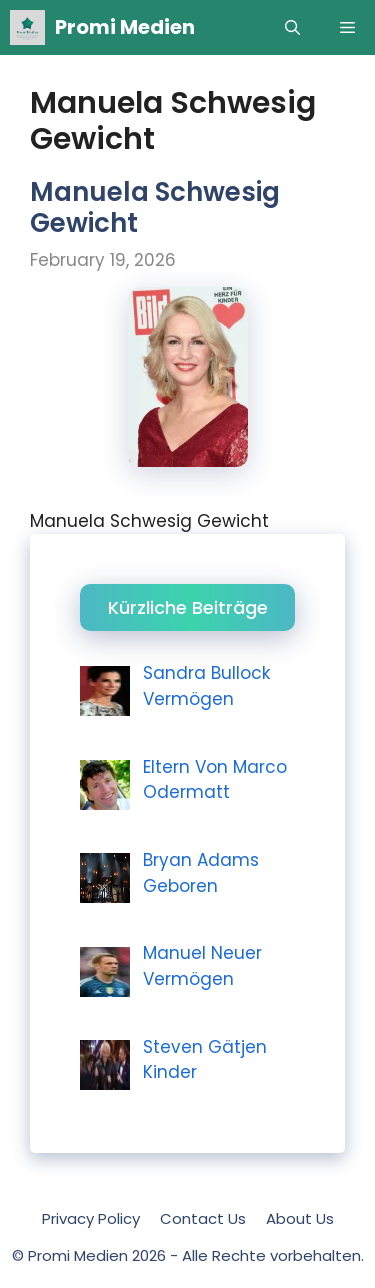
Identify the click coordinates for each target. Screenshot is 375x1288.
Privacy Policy (91, 1218)
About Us (300, 1218)
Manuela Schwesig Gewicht (155, 207)
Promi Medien (125, 27)
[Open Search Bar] (292, 27)
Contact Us (203, 1218)
